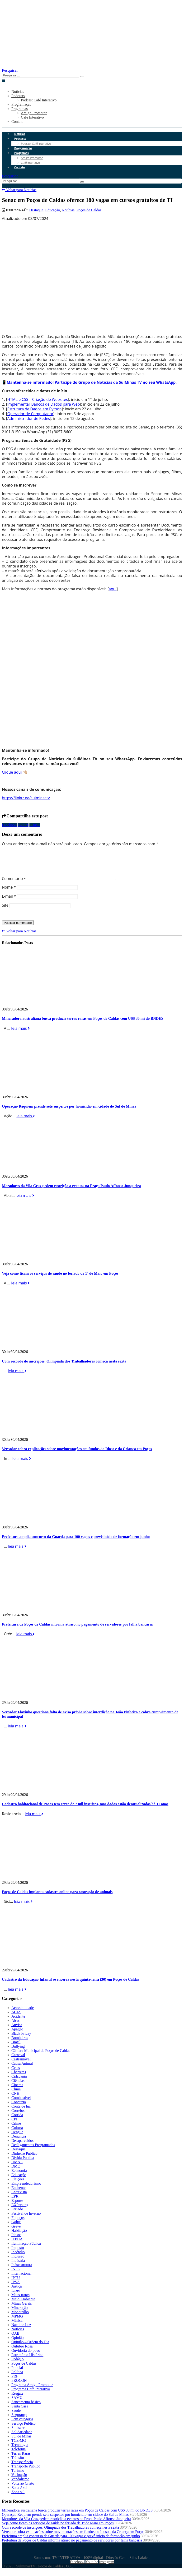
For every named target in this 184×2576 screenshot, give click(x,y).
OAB (15, 2339)
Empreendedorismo (26, 2189)
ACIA (16, 2018)
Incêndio (18, 2258)
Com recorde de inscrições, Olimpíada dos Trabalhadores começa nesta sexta (64, 1367)
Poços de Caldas (88, 210)
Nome (9, 892)
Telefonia (18, 2455)
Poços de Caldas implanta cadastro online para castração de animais (57, 1897)
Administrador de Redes (28, 418)
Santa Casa (19, 2412)
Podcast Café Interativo (39, 100)
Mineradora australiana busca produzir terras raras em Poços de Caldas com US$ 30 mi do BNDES (82, 1024)
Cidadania (19, 2082)
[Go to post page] (92, 984)
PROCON (19, 2386)
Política (17, 2378)
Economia (19, 2176)
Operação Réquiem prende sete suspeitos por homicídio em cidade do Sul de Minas (69, 1112)
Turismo (17, 2476)
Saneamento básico (26, 2408)
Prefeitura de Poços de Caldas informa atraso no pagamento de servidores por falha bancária (77, 1630)
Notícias (17, 92)
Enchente (18, 2193)
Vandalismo (20, 2485)
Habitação (19, 2236)
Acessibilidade (22, 2013)
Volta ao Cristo (22, 2489)
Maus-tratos (20, 2300)
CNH (15, 2099)
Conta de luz (21, 2112)
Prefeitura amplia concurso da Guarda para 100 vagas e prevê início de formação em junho (76, 1542)
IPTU (15, 2283)
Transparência (22, 2468)
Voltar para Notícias (19, 190)
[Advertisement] (92, 633)
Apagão (17, 2035)
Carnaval (18, 2061)
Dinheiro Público (24, 2159)
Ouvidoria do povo (25, 2356)
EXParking (19, 2210)
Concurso (18, 2108)
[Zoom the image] (95, 41)
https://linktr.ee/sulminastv (26, 798)
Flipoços (17, 2223)
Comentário (14, 884)
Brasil (15, 2048)
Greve (16, 2232)
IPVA (15, 2288)
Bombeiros (19, 2043)
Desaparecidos (22, 2146)
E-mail (34, 825)
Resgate (17, 2399)
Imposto (17, 2253)
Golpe (16, 2228)
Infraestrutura (21, 2270)
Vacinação (19, 2480)
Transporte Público (25, 2472)
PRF (14, 2382)
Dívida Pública (22, 2163)
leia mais (20, 1034)
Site (5, 911)
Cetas (15, 2073)
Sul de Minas (21, 2442)
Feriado (17, 2215)
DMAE (17, 2168)
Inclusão (17, 2262)
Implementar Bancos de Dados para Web (43, 404)
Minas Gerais (21, 2309)
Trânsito (17, 2463)
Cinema (17, 2091)
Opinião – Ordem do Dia (30, 2348)
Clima (16, 2095)
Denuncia (18, 2142)
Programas (19, 109)
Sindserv (18, 2433)
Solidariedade (21, 2438)
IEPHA (17, 2245)
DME (15, 2172)
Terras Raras (20, 2459)
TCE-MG (18, 2446)
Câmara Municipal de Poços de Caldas (40, 2056)
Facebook (9, 825)
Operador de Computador (30, 413)
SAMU (16, 2403)
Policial (17, 2373)
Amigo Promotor (34, 113)
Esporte (17, 2206)
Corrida (17, 2120)
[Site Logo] (49, 30)
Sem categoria (22, 2425)
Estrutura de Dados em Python (34, 409)
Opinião (17, 2343)
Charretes (18, 2078)
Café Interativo (32, 117)
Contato (17, 121)
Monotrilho (20, 2318)
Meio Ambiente (23, 2305)
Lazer (15, 2296)
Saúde (16, 2416)
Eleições (17, 2185)
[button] (10, 70)
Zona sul (18, 2498)
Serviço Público (23, 2429)
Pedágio (17, 2365)
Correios (17, 2116)
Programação (21, 104)
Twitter (23, 825)
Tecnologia (19, 2450)
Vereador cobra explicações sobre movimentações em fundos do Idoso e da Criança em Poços (77, 1454)
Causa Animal (22, 2069)
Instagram (106, 2568)
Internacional (21, 2279)
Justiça (16, 2292)
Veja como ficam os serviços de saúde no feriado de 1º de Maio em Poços (60, 1279)
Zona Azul (19, 2493)
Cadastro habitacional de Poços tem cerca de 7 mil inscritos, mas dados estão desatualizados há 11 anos (85, 1810)
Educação (52, 210)
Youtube (91, 2568)
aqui (113, 589)
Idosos (16, 2240)
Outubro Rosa (22, 2352)
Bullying (18, 2052)
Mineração (19, 2313)
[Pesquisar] (82, 76)
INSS (15, 2275)
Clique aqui (12, 772)
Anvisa (16, 2031)
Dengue (17, 2138)
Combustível (21, 2103)
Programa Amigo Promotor (32, 2390)
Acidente (18, 2022)
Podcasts (18, 96)
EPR (14, 2202)
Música (17, 2326)
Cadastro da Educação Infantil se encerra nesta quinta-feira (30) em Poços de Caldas (70, 1985)
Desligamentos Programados (33, 2150)
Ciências (17, 2086)
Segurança (19, 2420)
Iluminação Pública (26, 2249)
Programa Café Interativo (30, 2395)
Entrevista (19, 2198)
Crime (16, 2129)
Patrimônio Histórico (27, 2360)
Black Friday (21, 2039)
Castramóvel (21, 2065)
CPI (14, 2125)
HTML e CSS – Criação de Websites (37, 399)
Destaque (36, 210)
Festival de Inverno (26, 2219)
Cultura (17, 2133)
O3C (69, 2572)
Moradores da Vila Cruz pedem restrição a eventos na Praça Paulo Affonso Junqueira (71, 1191)
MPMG (17, 2322)
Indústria (18, 2266)
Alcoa (15, 2026)
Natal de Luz (21, 2330)
